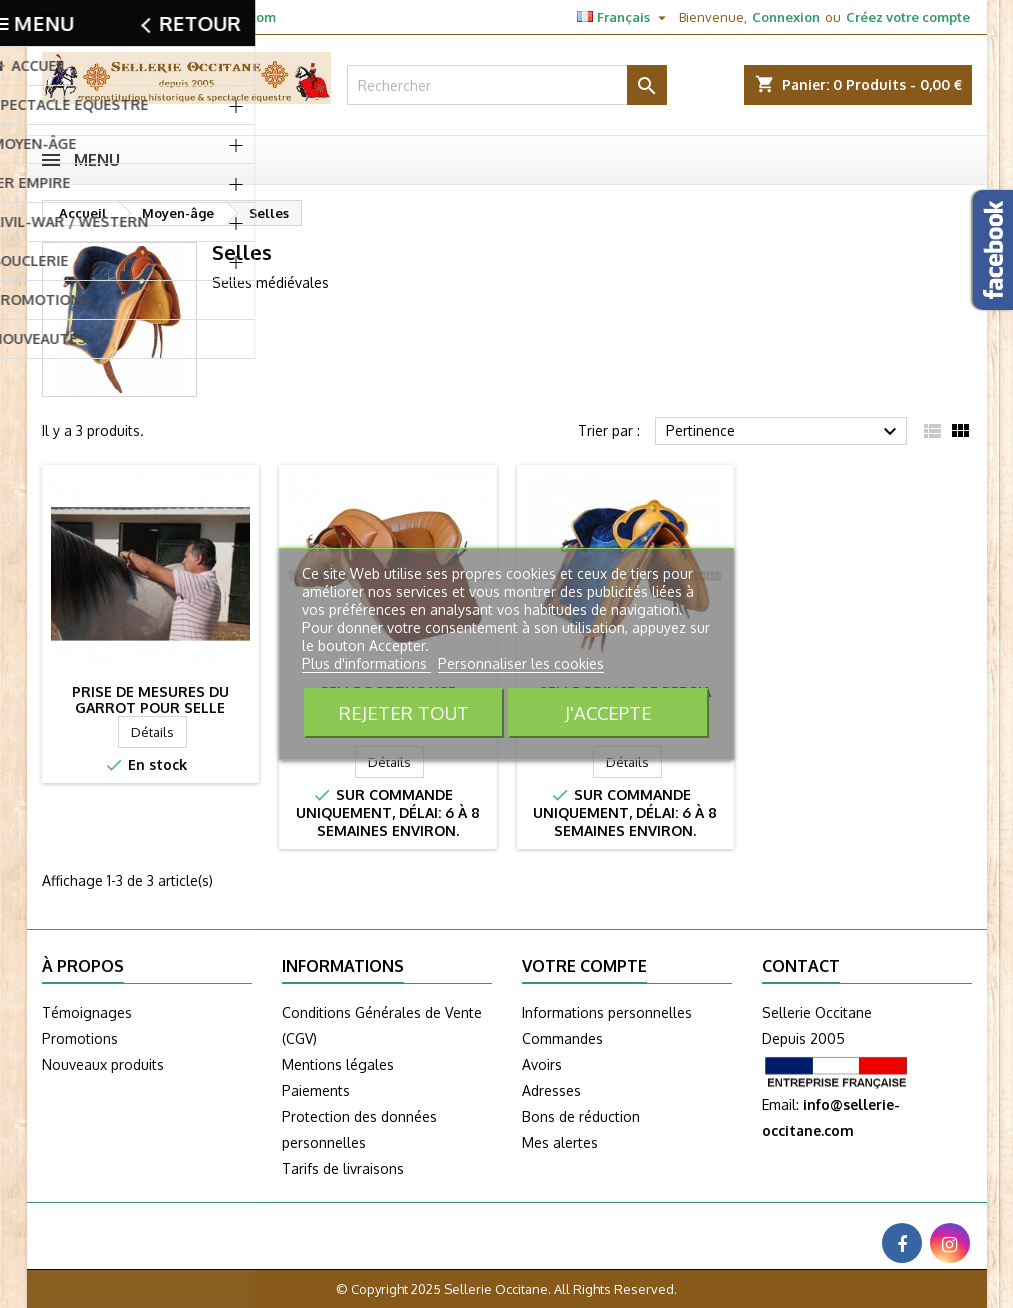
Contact (801, 966)
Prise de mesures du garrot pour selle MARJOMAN (150, 707)
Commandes (562, 1038)
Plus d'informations (366, 663)
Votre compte (584, 966)
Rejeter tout (404, 712)
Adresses (551, 1090)
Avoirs (542, 1064)
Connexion (786, 17)
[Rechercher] (507, 85)
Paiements (316, 1090)
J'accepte (608, 712)
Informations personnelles (607, 1012)
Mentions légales (338, 1064)
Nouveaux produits (103, 1064)
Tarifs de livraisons (343, 1168)
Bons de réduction (581, 1116)
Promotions (80, 1038)
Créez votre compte (908, 17)
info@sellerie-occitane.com (188, 17)
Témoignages (87, 1012)
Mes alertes (560, 1142)
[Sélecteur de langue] (624, 17)
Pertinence (784, 432)
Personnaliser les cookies (521, 663)
